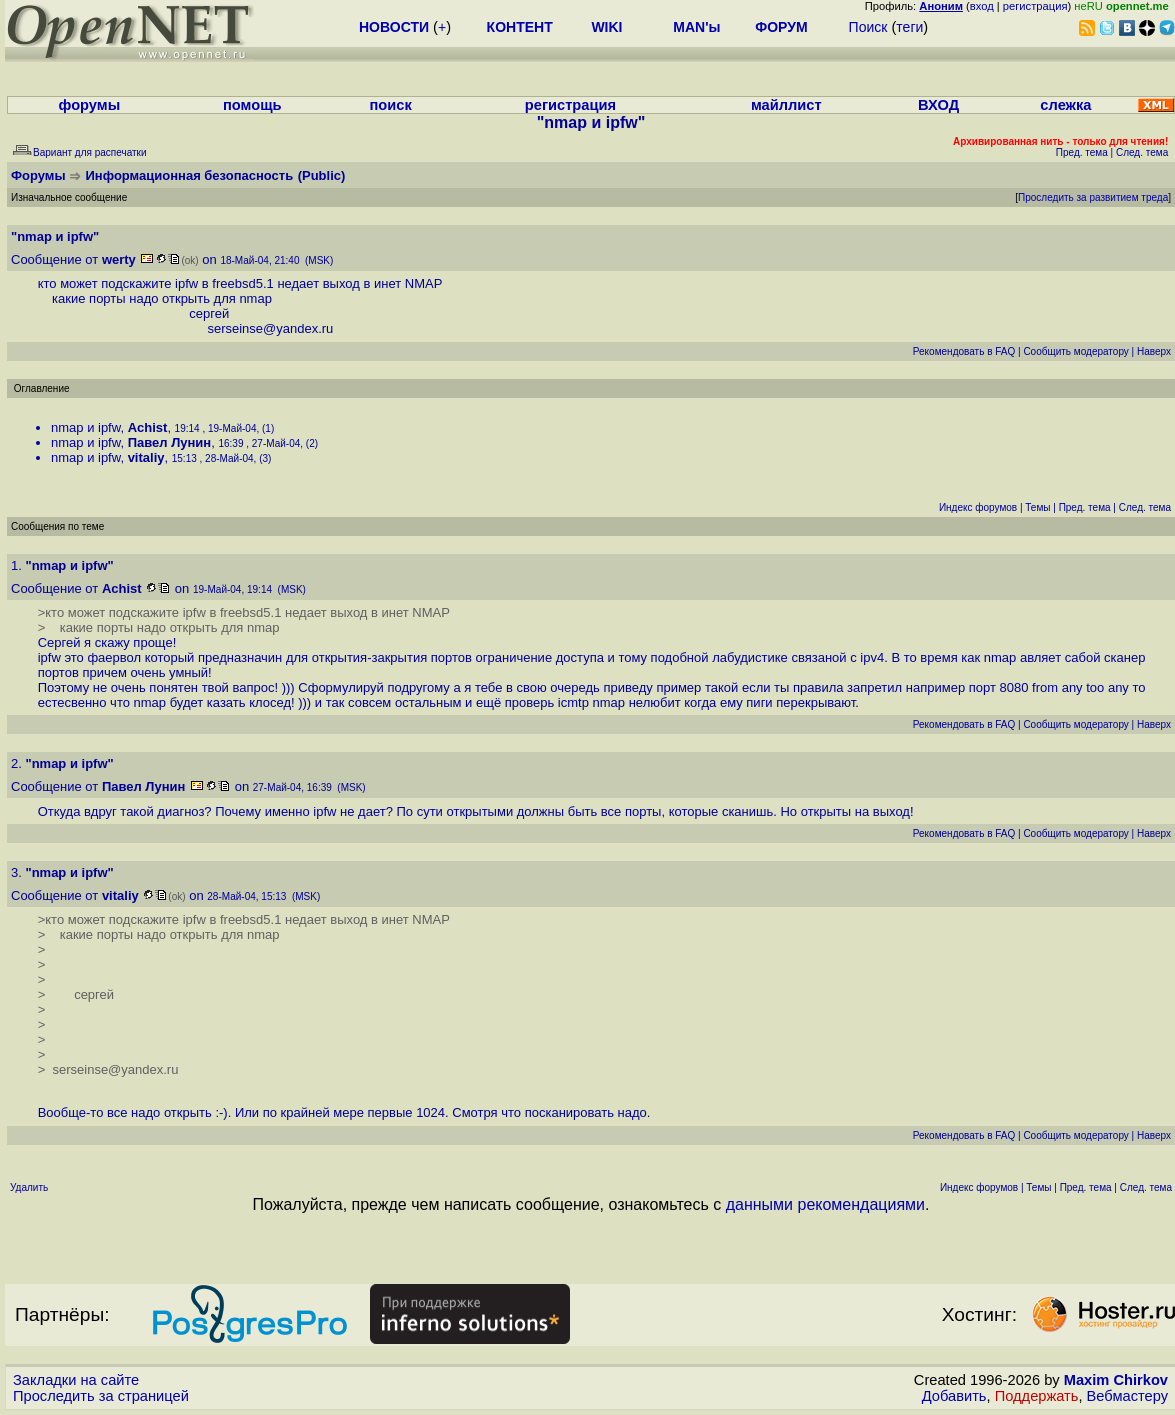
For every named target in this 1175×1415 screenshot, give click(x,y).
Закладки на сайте (76, 1380)
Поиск (868, 27)
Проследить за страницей (101, 1396)
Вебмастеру (1127, 1396)
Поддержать (1037, 1396)
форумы (90, 105)
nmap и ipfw (85, 427)
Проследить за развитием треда (1093, 197)
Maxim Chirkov (1116, 1380)
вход (982, 6)
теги (909, 27)
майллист (786, 105)
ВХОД (938, 105)
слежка (1065, 105)
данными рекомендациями (825, 1204)
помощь (252, 105)
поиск (391, 105)
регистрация (1035, 6)
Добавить (954, 1396)
